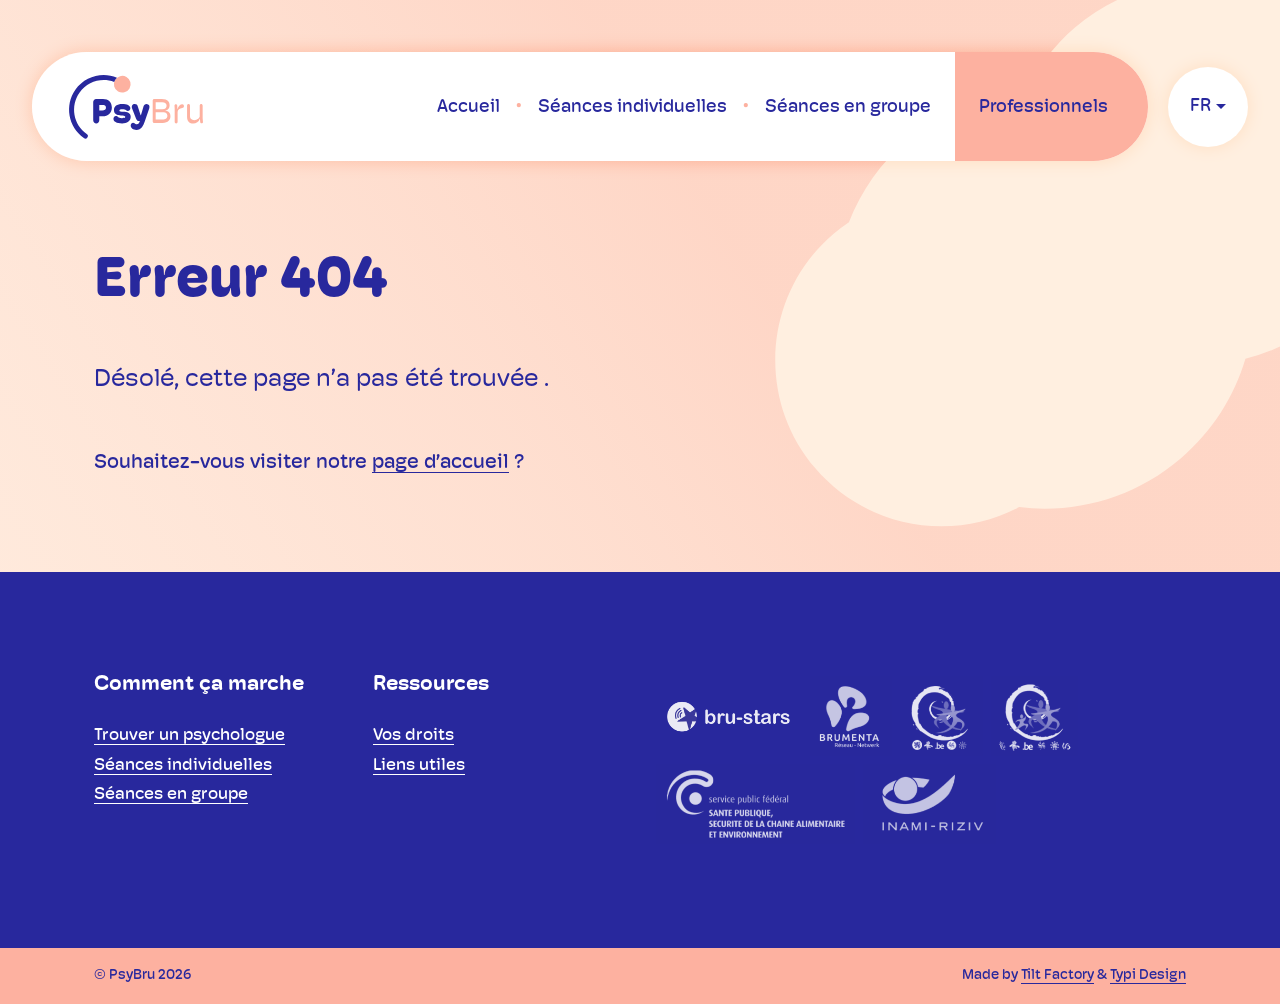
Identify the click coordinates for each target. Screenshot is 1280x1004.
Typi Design (1148, 975)
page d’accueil (440, 463)
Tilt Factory (1057, 975)
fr (1200, 106)
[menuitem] (468, 107)
